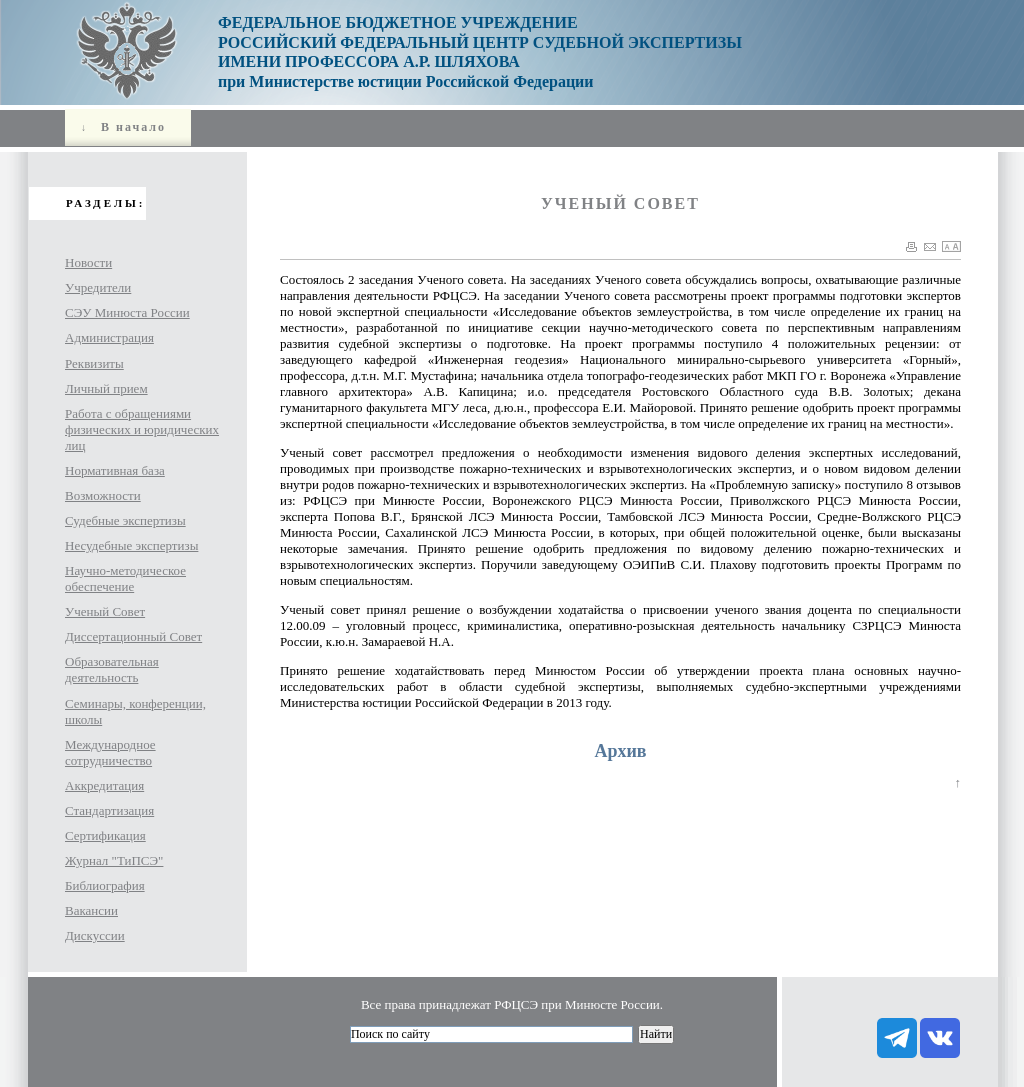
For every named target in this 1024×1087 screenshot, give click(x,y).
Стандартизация (109, 810)
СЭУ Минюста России (127, 312)
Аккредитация (104, 785)
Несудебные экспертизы (131, 545)
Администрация (109, 337)
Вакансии (91, 910)
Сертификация (105, 835)
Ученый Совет (105, 611)
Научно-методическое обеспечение (125, 578)
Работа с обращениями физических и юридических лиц (142, 429)
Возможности (103, 495)
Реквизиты (94, 363)
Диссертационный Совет (133, 636)
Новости (88, 262)
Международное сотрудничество (110, 752)
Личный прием (106, 388)
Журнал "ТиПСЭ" (114, 860)
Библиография (105, 885)
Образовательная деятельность (112, 669)
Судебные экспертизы (125, 520)
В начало (121, 127)
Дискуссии (95, 935)
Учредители (98, 287)
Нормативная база (115, 470)
